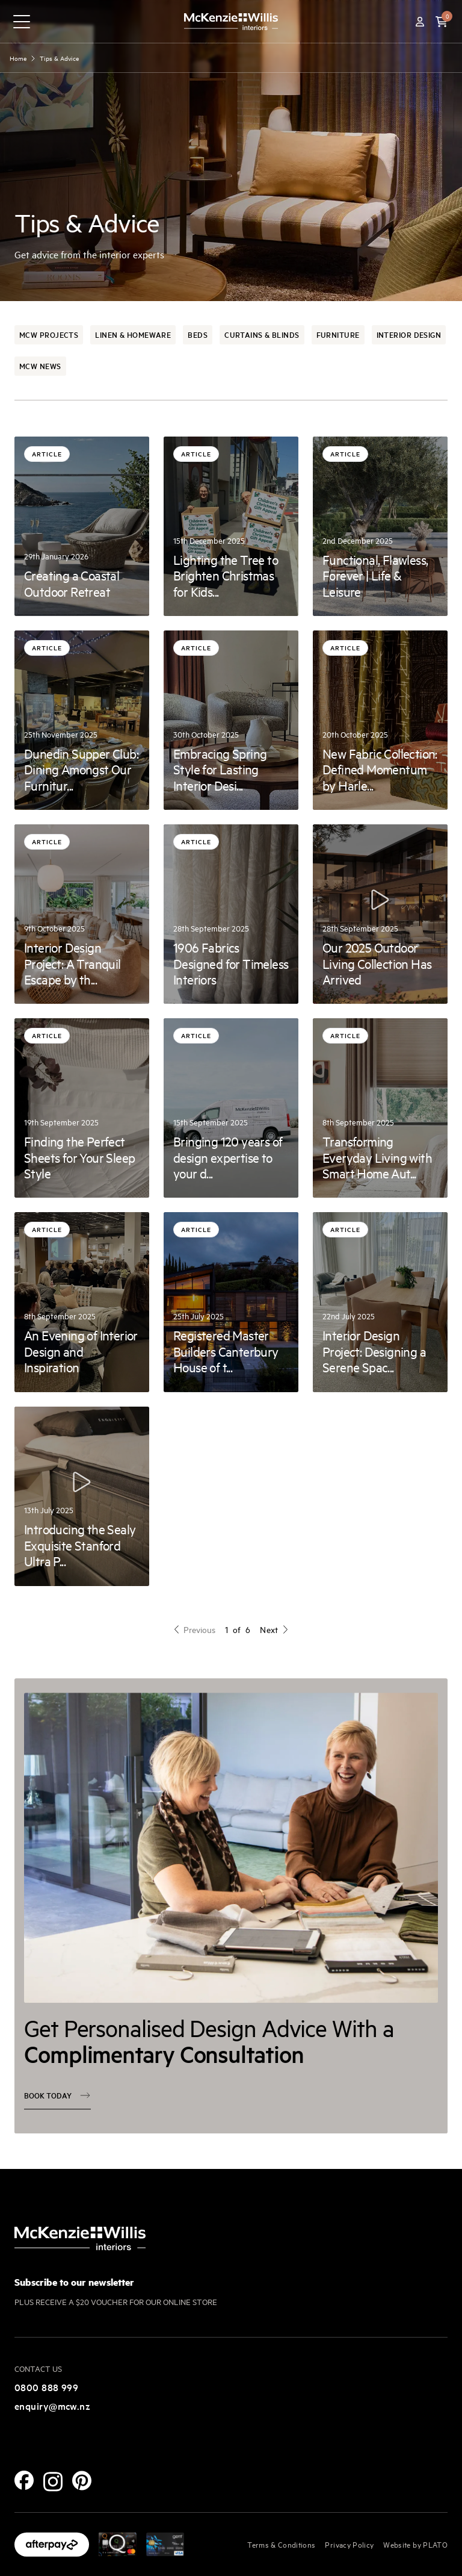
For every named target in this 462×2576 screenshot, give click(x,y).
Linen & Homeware (133, 334)
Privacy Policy (349, 2544)
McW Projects (48, 334)
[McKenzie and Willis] (231, 21)
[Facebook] (24, 2480)
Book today (57, 2109)
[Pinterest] (81, 2480)
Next (274, 1629)
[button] (441, 22)
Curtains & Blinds (261, 334)
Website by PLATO (415, 2544)
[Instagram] (53, 2482)
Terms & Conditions (281, 2544)
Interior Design (409, 334)
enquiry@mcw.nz (52, 2405)
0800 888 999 (46, 2387)
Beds (198, 334)
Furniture (338, 334)
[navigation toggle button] (22, 22)
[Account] (420, 22)
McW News (40, 366)
